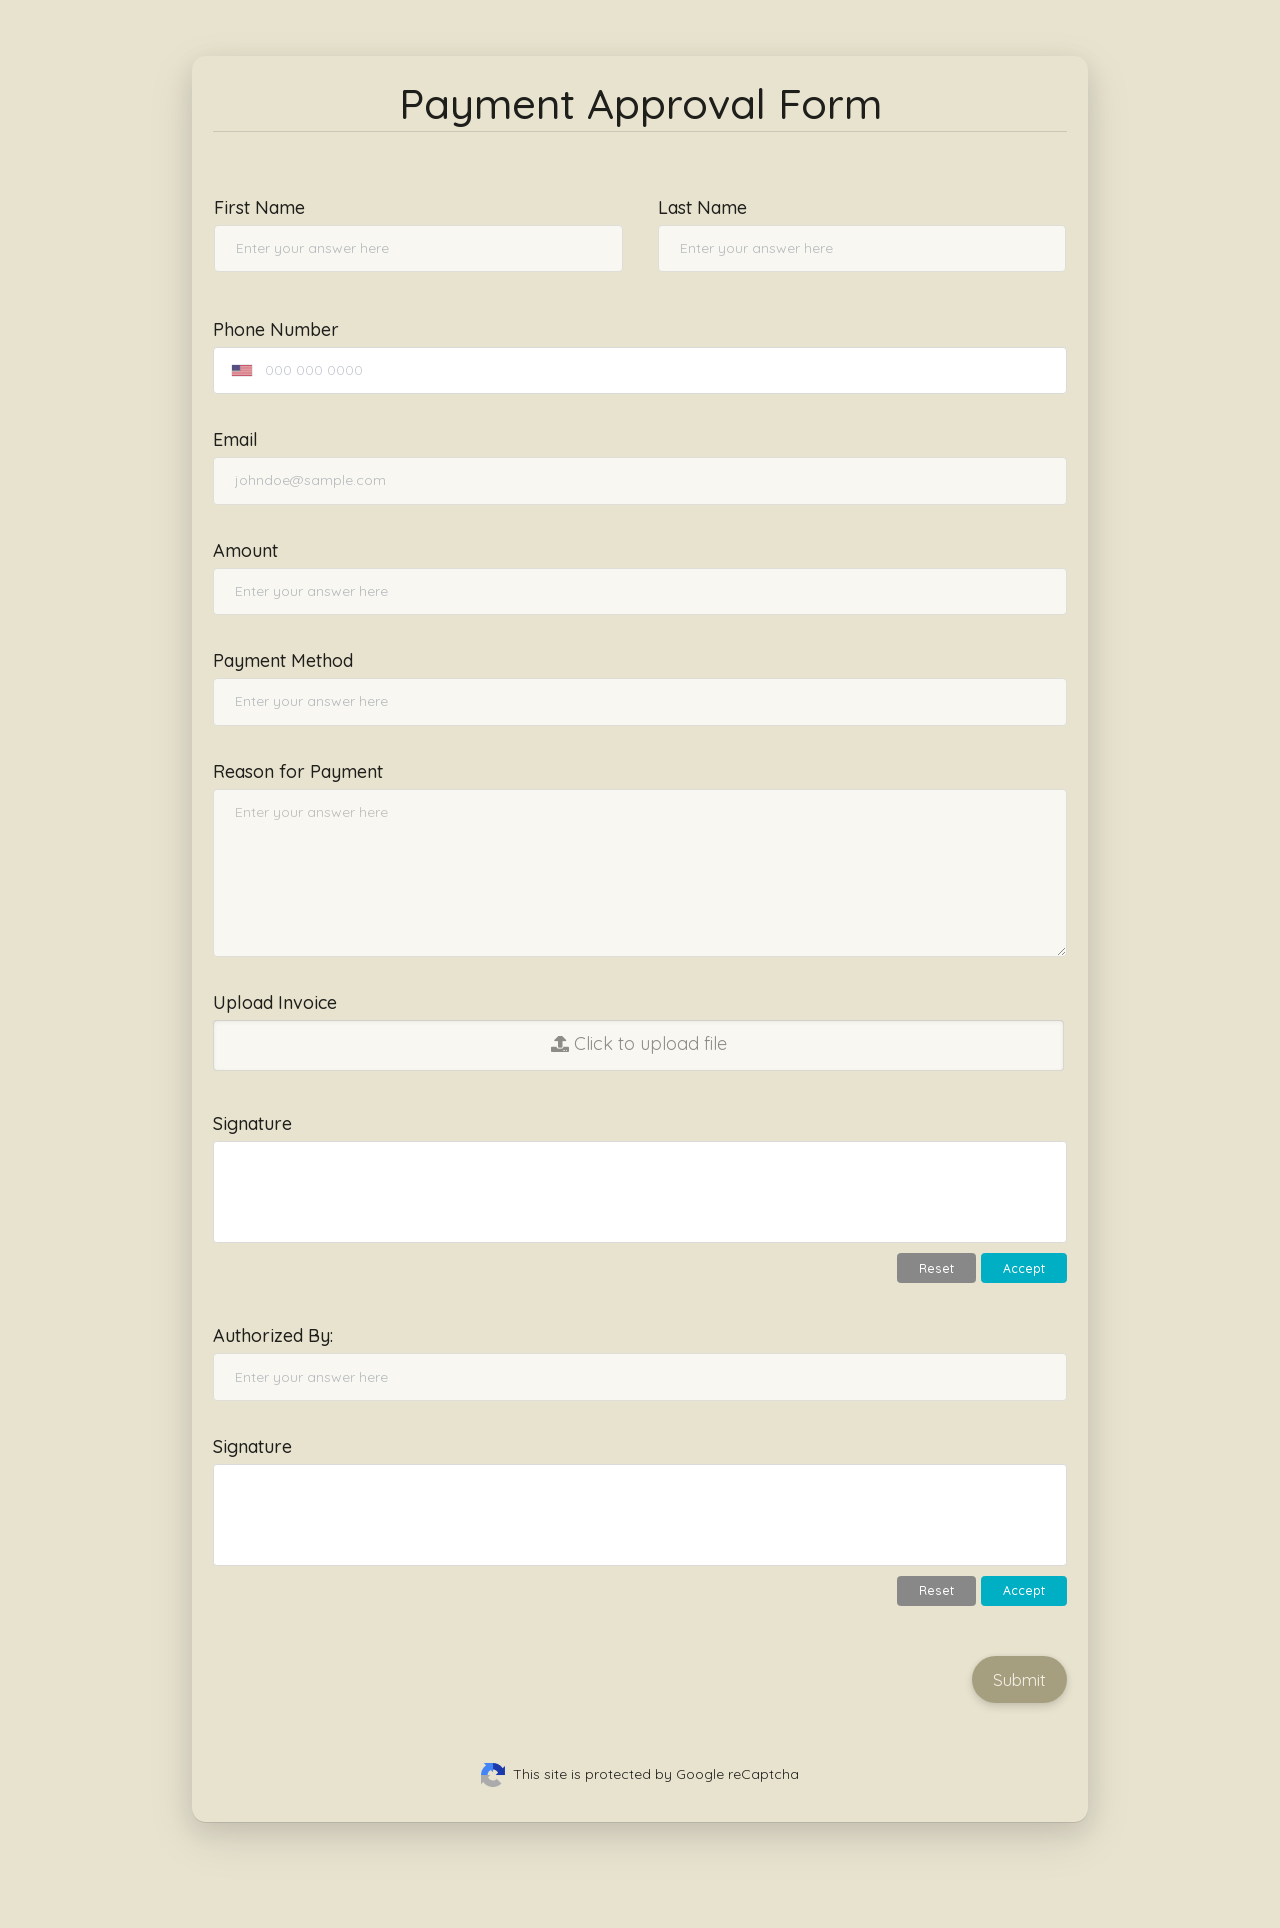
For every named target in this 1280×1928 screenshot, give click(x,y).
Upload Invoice (275, 1002)
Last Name (702, 207)
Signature (252, 1123)
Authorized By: (273, 1335)
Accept (1024, 1268)
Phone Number (276, 329)
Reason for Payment (298, 771)
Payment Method (283, 660)
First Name (259, 207)
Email (235, 439)
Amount (245, 550)
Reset (936, 1268)
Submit (1019, 1679)
